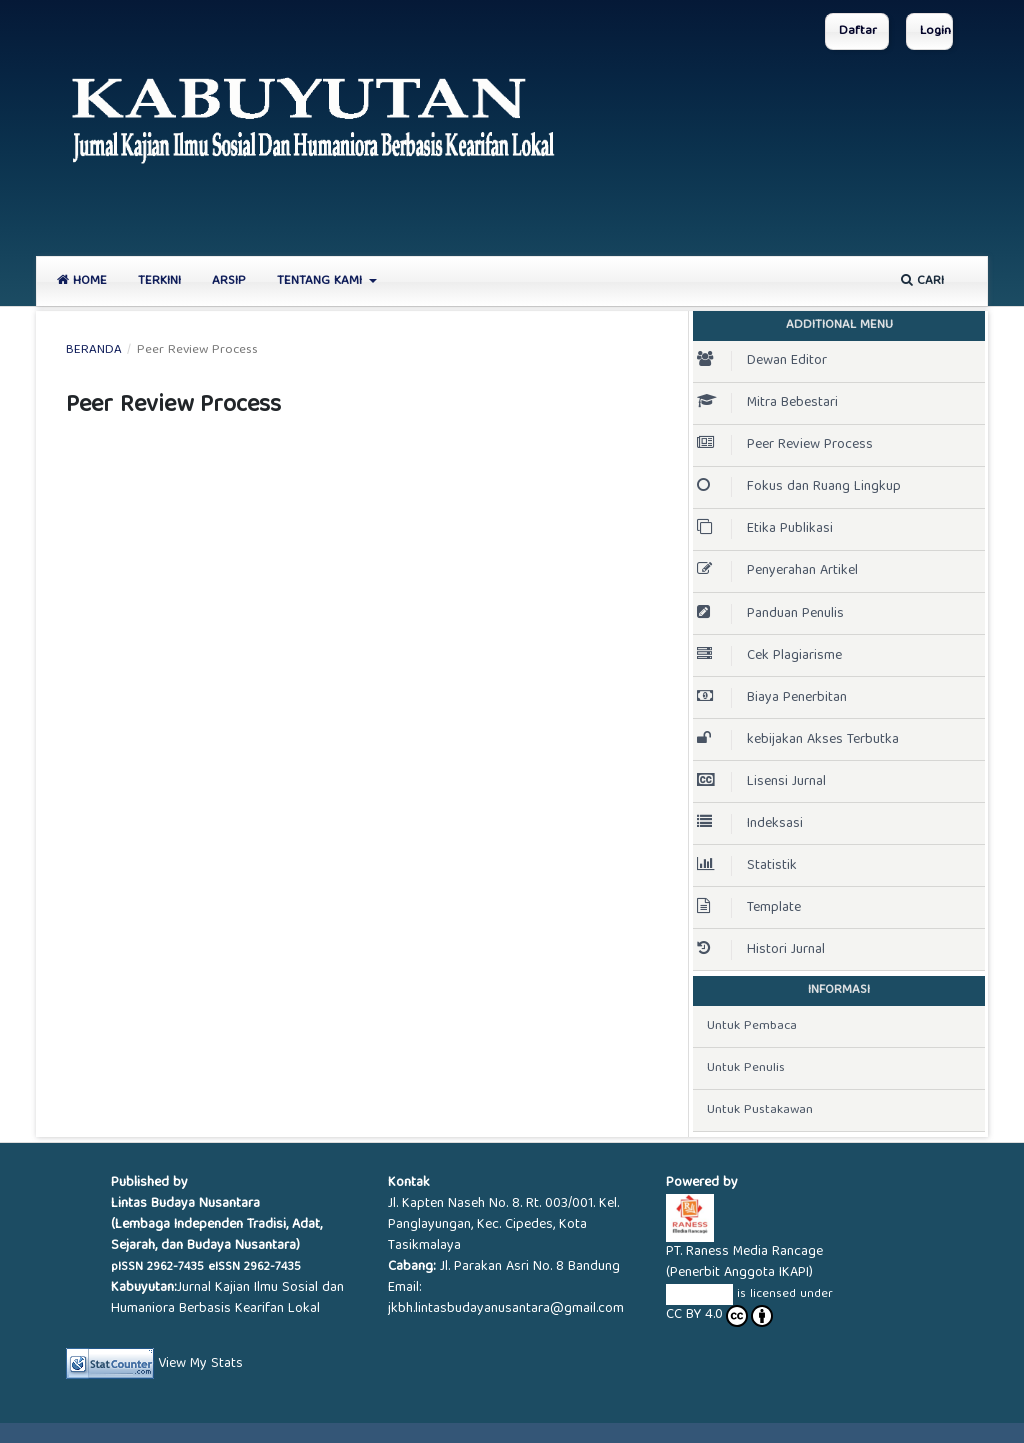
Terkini (159, 281)
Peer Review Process (785, 445)
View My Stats (200, 1363)
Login (935, 31)
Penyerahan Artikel (779, 571)
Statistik (747, 866)
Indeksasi (750, 824)
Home (82, 281)
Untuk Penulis (746, 1068)
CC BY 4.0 (719, 1316)
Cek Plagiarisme (771, 656)
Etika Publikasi (765, 529)
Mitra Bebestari (767, 403)
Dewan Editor (762, 361)
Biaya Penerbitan (774, 698)
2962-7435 (175, 1267)
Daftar (858, 31)
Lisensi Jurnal (763, 782)
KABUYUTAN (699, 1294)
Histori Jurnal (761, 950)
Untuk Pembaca (752, 1026)
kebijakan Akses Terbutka (800, 740)
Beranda (94, 351)
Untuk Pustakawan (760, 1110)
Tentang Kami (321, 281)
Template (749, 908)
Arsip (229, 281)
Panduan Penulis (772, 614)
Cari (922, 281)
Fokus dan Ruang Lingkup (799, 487)
